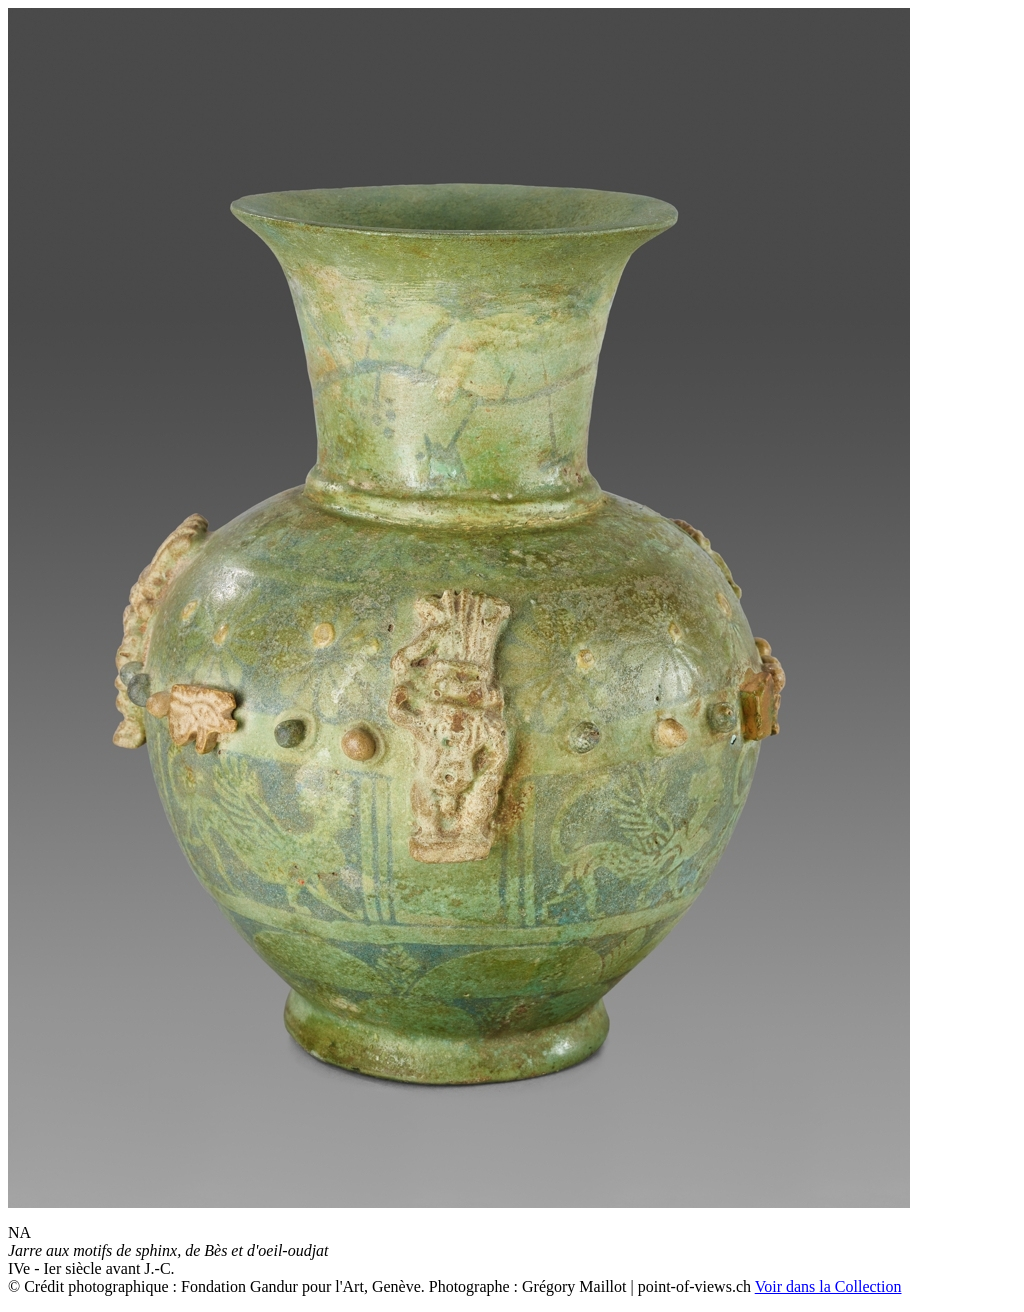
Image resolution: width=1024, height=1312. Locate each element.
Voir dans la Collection (828, 1286)
